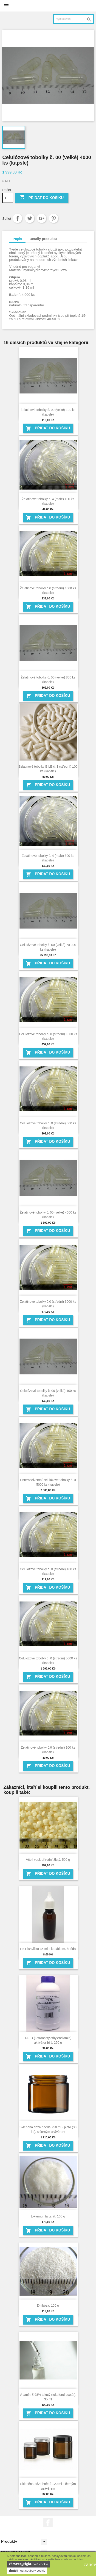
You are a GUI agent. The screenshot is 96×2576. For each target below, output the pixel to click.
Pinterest (53, 218)
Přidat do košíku (42, 197)
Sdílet (17, 218)
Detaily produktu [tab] (43, 239)
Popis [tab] (17, 239)
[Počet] (7, 198)
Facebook (48, 2522)
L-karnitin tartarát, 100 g (48, 2216)
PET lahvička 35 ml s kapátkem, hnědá (48, 1949)
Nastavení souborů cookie (28, 2564)
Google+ (41, 218)
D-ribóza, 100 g (48, 2305)
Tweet (29, 218)
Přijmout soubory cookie (27, 2571)
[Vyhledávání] (73, 19)
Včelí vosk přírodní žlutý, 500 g (48, 1859)
